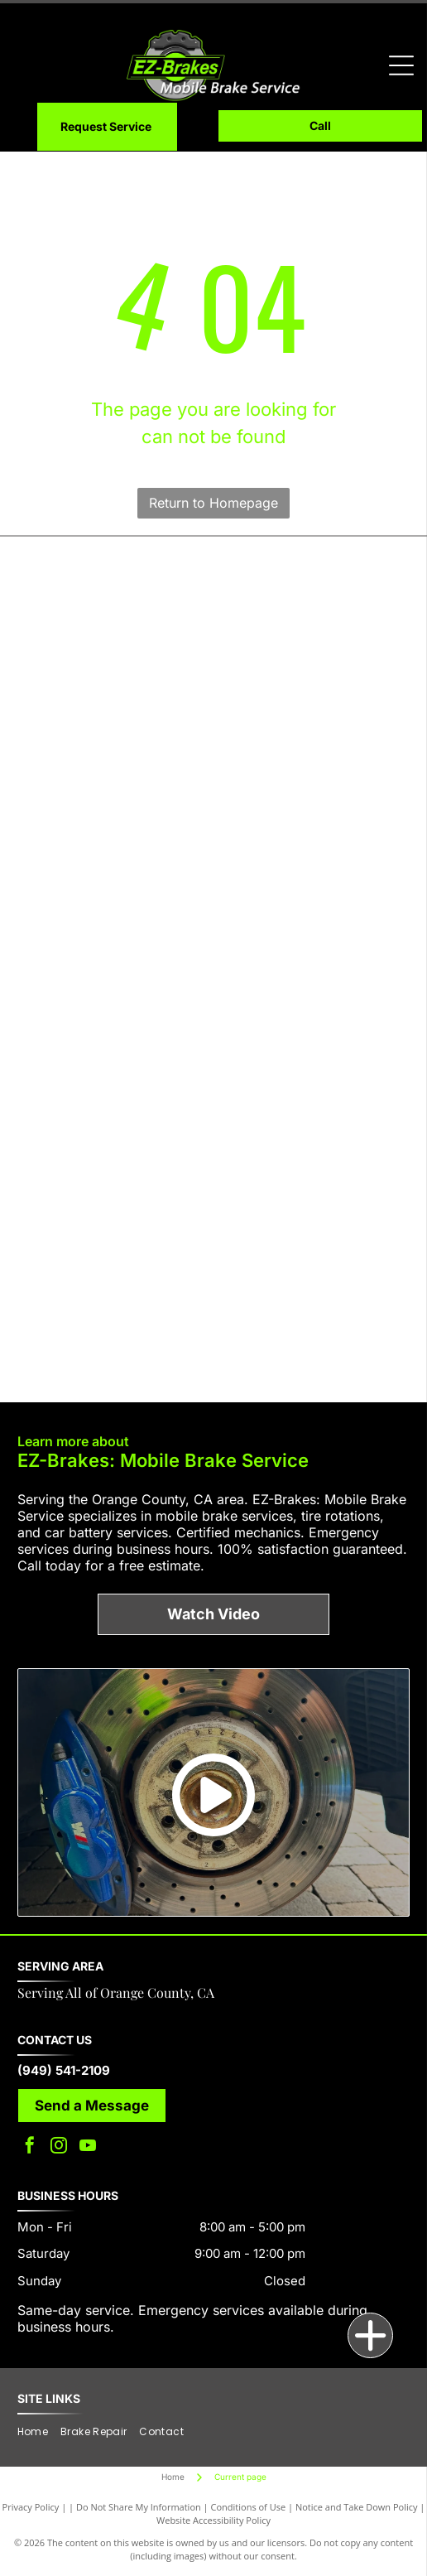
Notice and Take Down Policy (356, 2507)
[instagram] (58, 2147)
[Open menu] (401, 65)
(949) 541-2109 (63, 2070)
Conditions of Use (248, 2507)
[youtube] (87, 2147)
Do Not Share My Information (138, 2507)
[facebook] (29, 2147)
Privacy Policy (31, 2507)
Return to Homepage (213, 502)
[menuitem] (38, 2432)
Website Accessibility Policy (213, 2520)
